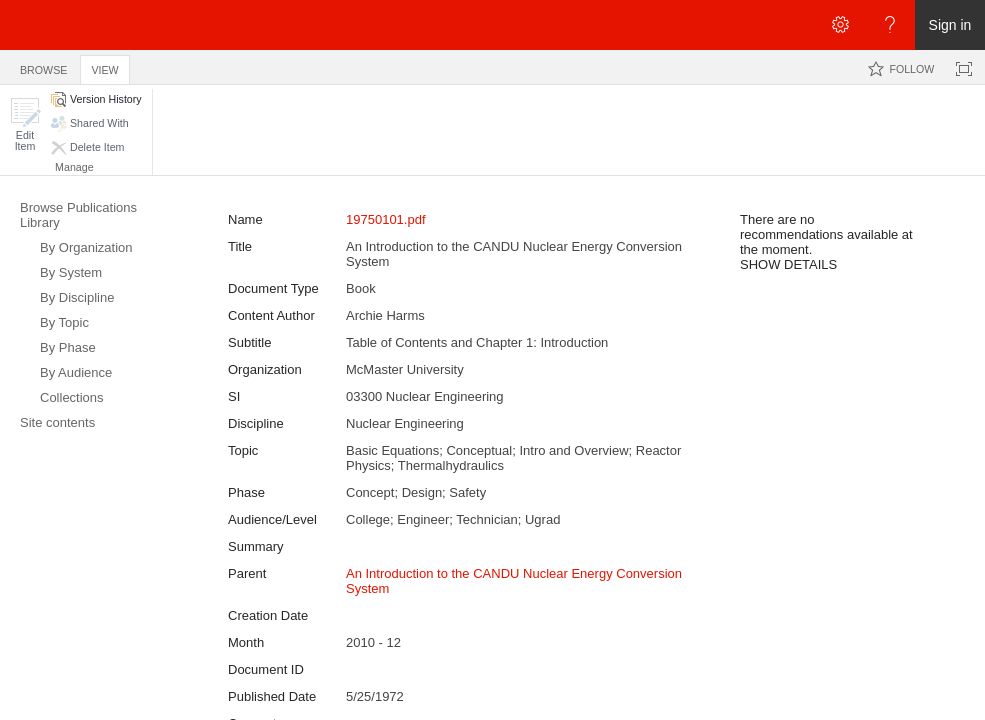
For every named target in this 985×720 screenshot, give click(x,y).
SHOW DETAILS (788, 264)
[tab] (43, 66)
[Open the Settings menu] (840, 25)
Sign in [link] (950, 25)
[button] (25, 124)
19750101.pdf (386, 219)
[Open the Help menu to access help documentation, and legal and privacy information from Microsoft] (890, 25)
